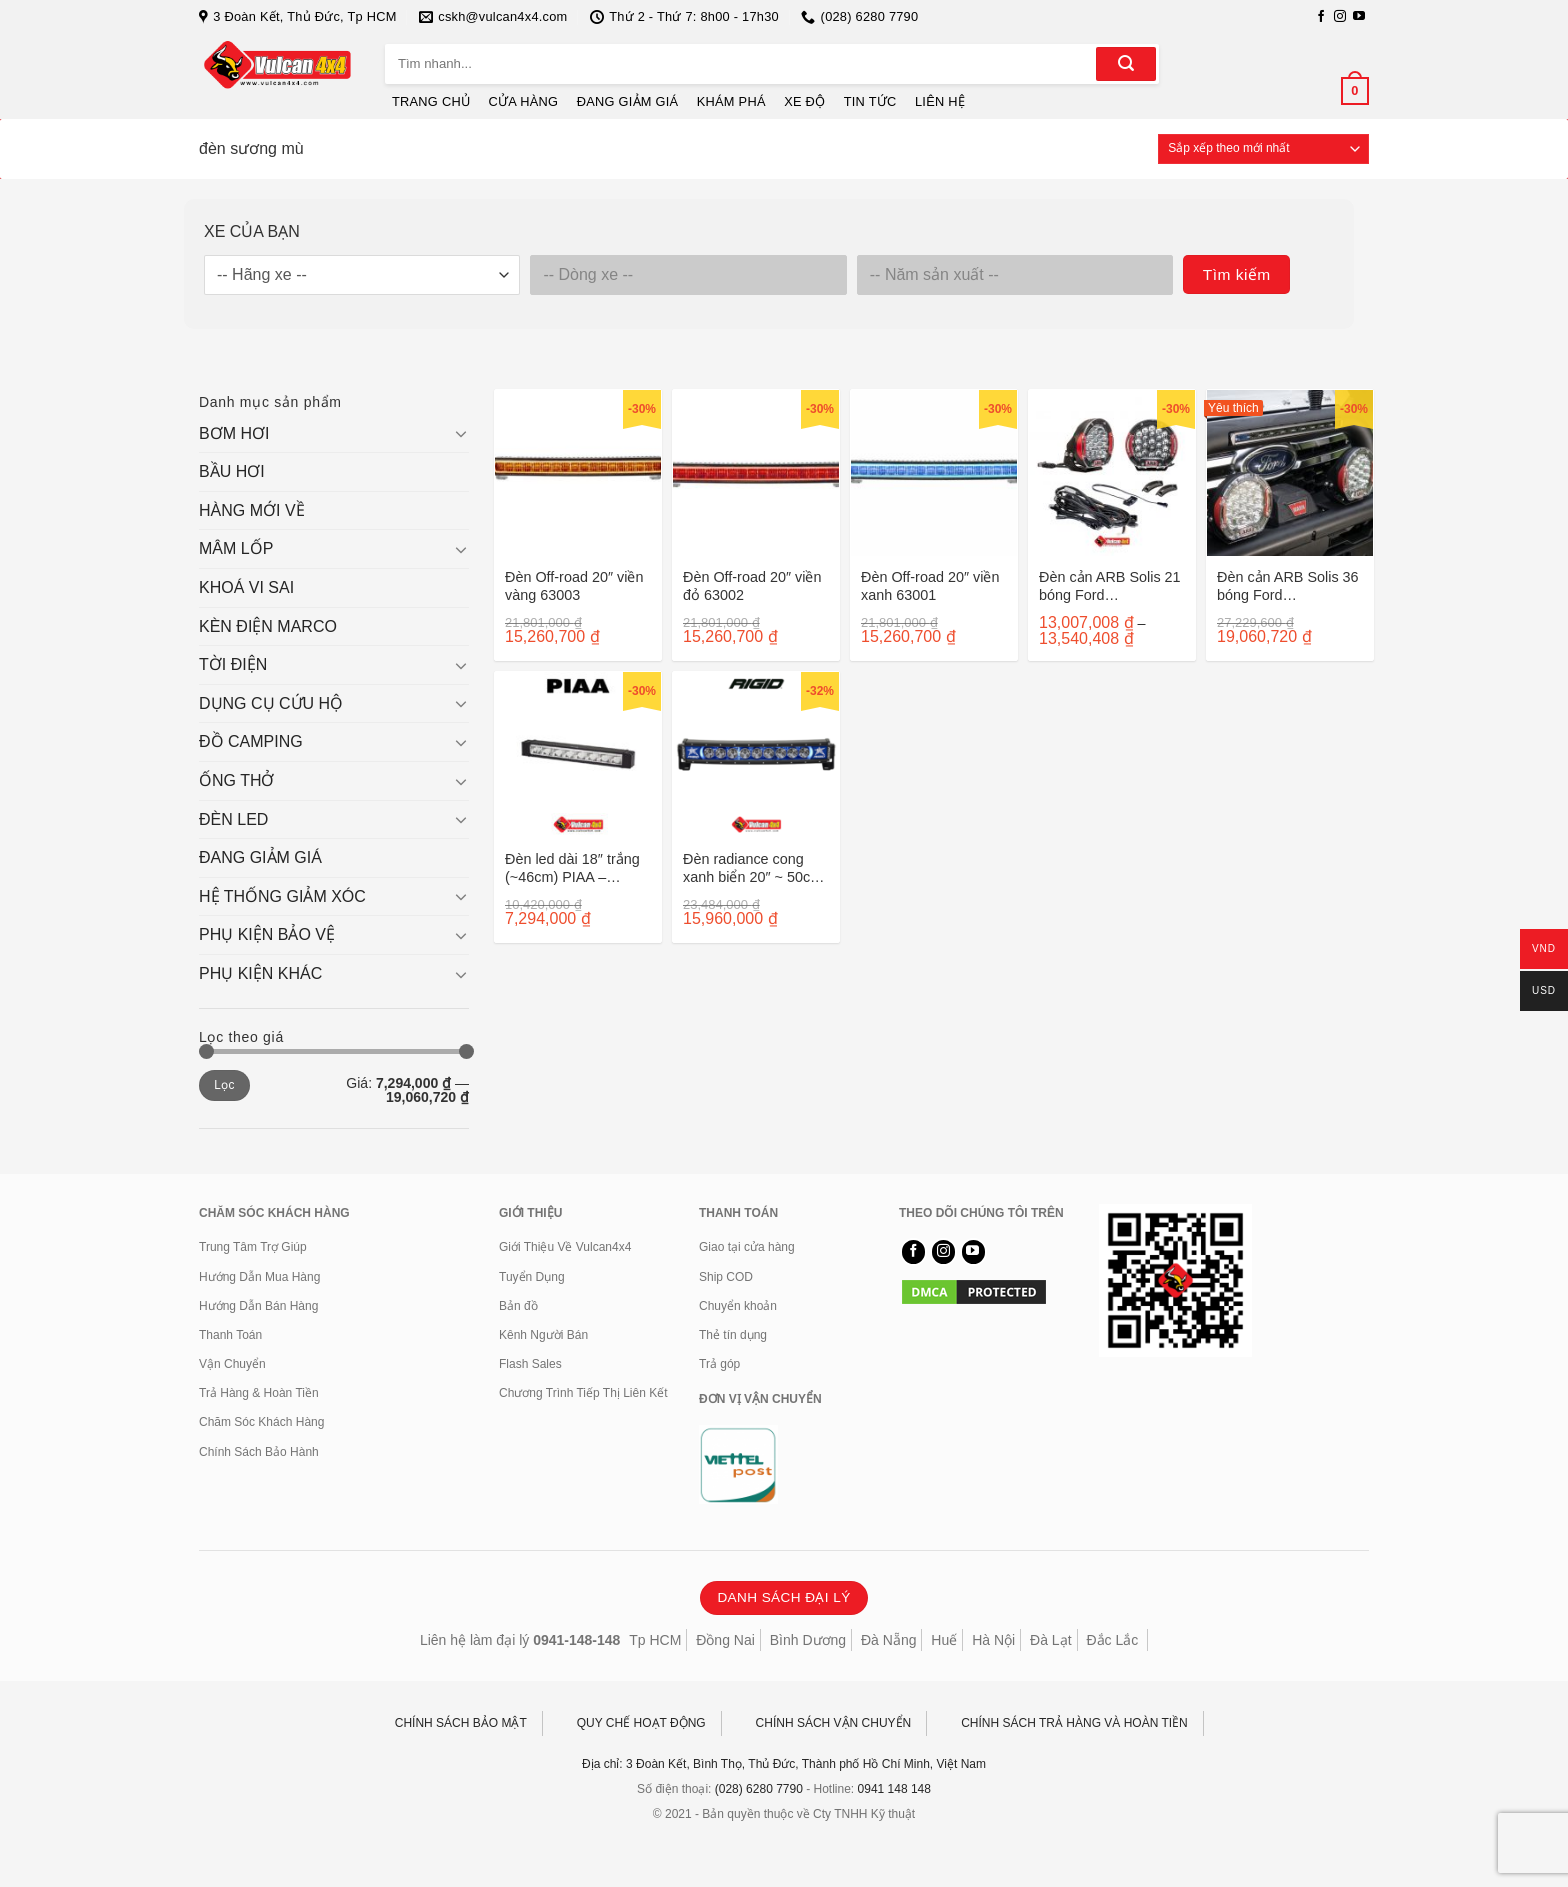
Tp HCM (655, 1640)
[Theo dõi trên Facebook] (1321, 17)
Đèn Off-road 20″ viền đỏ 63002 (752, 586)
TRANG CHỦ (431, 101)
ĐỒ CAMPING (251, 741)
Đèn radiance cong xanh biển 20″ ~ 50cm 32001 (752, 868)
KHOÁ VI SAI (246, 587)
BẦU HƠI (232, 471)
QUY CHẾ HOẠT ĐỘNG (641, 1723)
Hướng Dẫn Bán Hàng (258, 1306)
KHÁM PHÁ (731, 101)
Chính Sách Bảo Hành (259, 1452)
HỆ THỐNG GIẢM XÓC (282, 896)
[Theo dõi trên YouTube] (1359, 17)
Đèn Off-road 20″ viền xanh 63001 (930, 586)
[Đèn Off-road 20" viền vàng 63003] (578, 473)
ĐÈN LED (233, 819)
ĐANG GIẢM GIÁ (628, 101)
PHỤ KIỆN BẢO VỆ (267, 934)
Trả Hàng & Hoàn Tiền (259, 1393)
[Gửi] (1126, 64)
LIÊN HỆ (940, 101)
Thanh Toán (230, 1335)
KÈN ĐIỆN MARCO (268, 626)
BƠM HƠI (234, 433)
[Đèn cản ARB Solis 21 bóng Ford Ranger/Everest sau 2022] (1112, 473)
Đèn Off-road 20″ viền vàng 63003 (574, 586)
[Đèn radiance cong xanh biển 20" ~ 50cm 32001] (756, 755)
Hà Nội (993, 1640)
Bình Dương (808, 1640)
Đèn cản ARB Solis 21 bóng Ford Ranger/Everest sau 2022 (1110, 586)
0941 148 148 (894, 1789)
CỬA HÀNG (524, 101)
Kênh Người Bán (543, 1335)
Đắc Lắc (1112, 1640)
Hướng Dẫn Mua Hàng (259, 1277)
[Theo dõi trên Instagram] (1340, 17)
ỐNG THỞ (236, 780)
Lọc (224, 1085)
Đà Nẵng (888, 1640)
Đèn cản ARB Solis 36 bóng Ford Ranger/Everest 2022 (1288, 586)
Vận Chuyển (232, 1364)
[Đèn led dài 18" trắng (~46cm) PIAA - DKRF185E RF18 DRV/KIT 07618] (578, 755)
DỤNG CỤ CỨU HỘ (271, 703)
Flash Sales (530, 1364)
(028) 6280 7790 (759, 1789)
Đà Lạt (1050, 1640)
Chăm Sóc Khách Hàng (261, 1422)
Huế (944, 1640)
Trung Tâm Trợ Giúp (253, 1247)
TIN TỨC (870, 101)
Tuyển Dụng (532, 1277)
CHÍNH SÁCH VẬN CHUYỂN (834, 1723)
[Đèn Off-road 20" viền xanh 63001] (934, 473)
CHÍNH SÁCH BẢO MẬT (461, 1723)
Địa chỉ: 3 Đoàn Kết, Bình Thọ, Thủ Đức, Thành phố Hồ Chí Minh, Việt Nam (784, 1764)
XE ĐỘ (804, 101)
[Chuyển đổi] (461, 433)
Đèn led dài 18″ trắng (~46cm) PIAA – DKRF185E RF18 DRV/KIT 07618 (572, 868)
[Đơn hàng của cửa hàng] (1263, 149)
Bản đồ (518, 1306)
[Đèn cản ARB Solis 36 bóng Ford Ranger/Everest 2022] (1290, 473)
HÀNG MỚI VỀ (252, 510)
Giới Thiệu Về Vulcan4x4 (565, 1247)
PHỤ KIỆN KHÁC (260, 973)
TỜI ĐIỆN (233, 664)
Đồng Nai (725, 1640)
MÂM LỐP (236, 548)
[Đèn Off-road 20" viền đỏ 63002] (756, 473)
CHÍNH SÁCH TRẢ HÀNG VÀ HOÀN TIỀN (1074, 1723)
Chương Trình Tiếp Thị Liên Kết (583, 1393)
